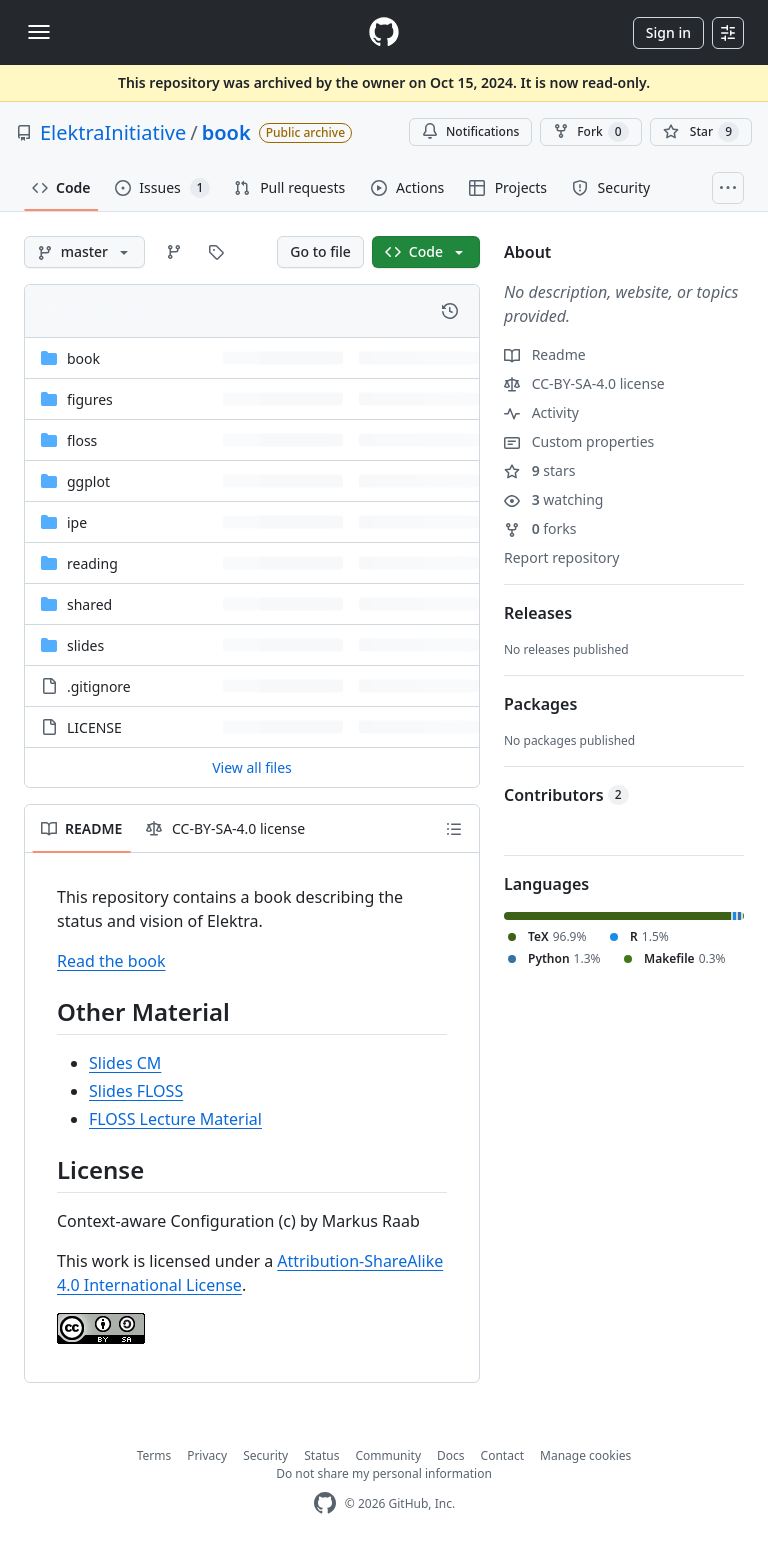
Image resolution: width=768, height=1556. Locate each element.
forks (540, 528)
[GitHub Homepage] (325, 1503)
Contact (502, 1455)
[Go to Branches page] (174, 252)
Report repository (561, 557)
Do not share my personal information (384, 1473)
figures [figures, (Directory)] (90, 399)
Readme (545, 354)
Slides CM (125, 1063)
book (226, 132)
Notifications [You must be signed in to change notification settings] (470, 131)
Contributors (566, 795)
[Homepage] (384, 32)
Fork (590, 132)
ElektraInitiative (113, 132)
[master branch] (84, 252)
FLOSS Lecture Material (175, 1119)
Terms (154, 1455)
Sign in (668, 32)
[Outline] (454, 829)
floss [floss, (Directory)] (82, 440)
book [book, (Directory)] (83, 358)
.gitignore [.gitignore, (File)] (99, 686)
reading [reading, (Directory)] (92, 563)
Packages (540, 704)
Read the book (111, 961)
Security (265, 1455)
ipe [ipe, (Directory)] (77, 522)
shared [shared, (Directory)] (89, 604)
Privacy (207, 1455)
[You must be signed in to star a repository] (701, 132)
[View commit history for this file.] (450, 311)
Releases (538, 613)
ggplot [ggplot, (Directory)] (88, 481)
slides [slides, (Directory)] (85, 645)
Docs (451, 1455)
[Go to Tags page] (216, 252)
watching (553, 499)
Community (388, 1455)
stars (539, 470)
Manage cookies (585, 1455)
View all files (252, 767)
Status (321, 1455)
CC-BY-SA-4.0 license (584, 383)
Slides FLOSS (136, 1091)
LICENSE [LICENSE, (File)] (94, 727)
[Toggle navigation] (39, 32)
